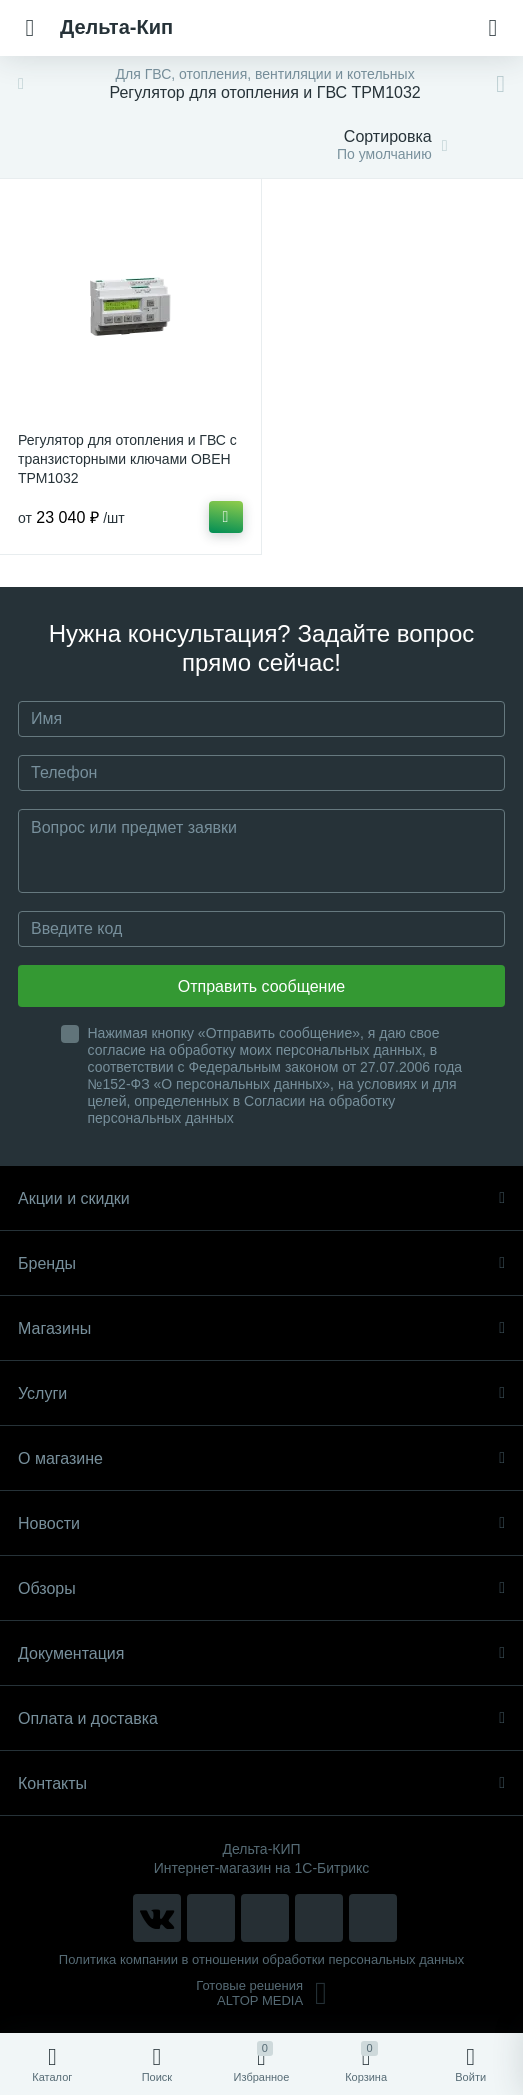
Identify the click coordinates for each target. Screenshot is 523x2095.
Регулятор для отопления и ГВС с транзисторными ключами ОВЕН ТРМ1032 (127, 459)
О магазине (261, 1458)
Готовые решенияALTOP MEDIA (261, 1993)
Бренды (261, 1263)
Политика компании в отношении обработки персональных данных (261, 1959)
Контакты (261, 1783)
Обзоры (261, 1588)
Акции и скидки (261, 1198)
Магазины (261, 1328)
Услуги (261, 1393)
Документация (261, 1653)
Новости (261, 1523)
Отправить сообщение (261, 986)
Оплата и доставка (261, 1718)
